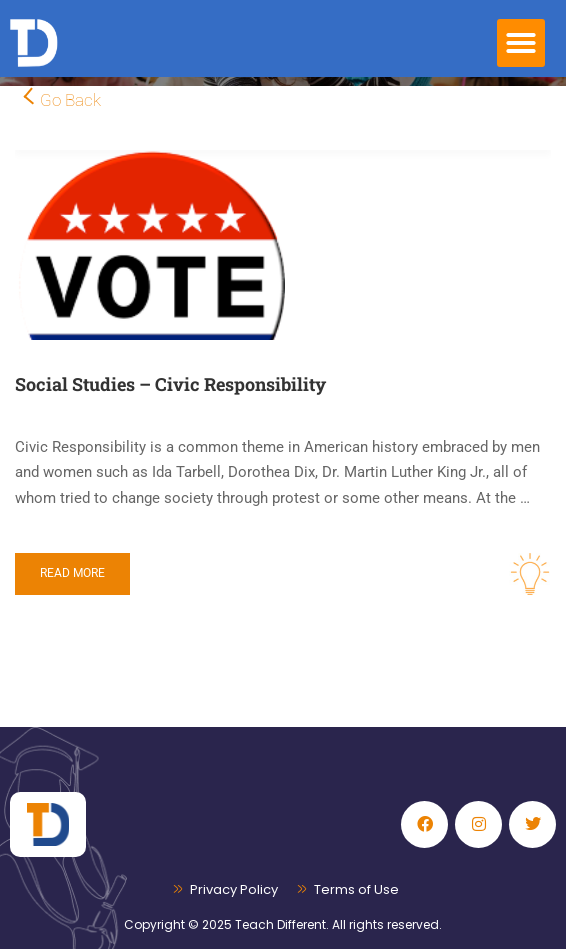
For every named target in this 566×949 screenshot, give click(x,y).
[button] (521, 43)
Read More (72, 573)
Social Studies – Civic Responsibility (170, 384)
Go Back (70, 100)
